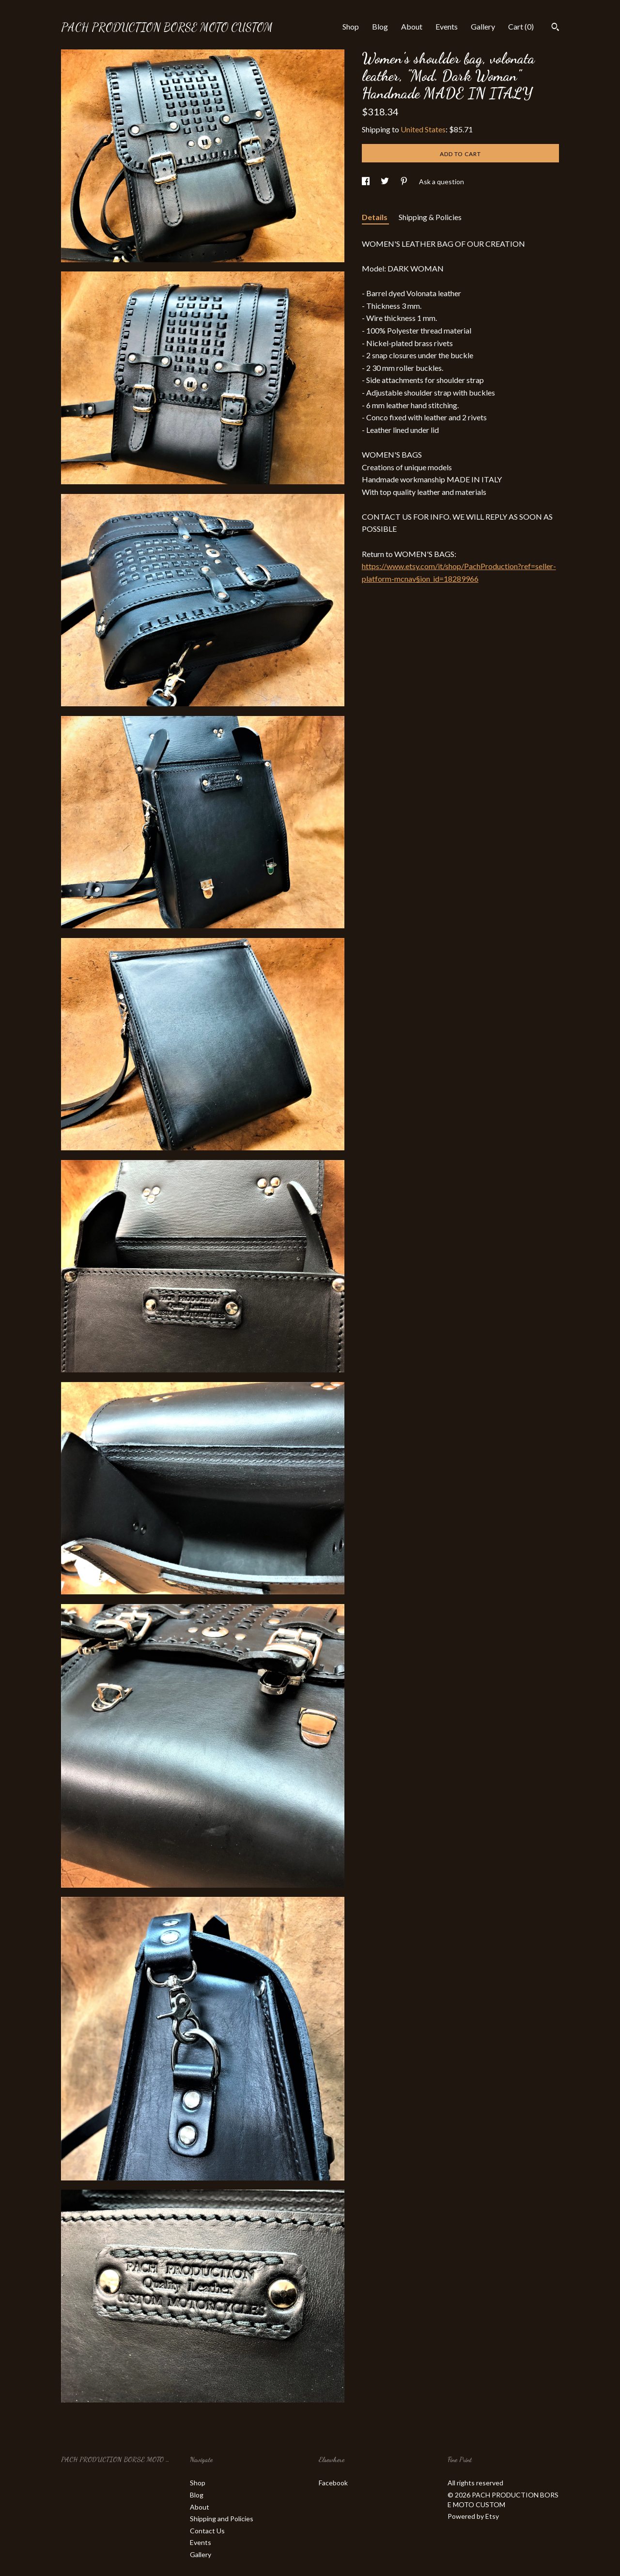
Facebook (333, 2483)
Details (375, 217)
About (411, 26)
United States (423, 129)
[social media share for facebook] (366, 181)
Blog (380, 26)
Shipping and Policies (221, 2518)
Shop (350, 26)
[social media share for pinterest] (404, 181)
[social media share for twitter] (385, 181)
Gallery (483, 26)
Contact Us (207, 2531)
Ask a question (441, 181)
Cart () (521, 26)
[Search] (555, 28)
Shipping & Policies (430, 217)
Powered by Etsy (473, 2516)
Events (446, 26)
